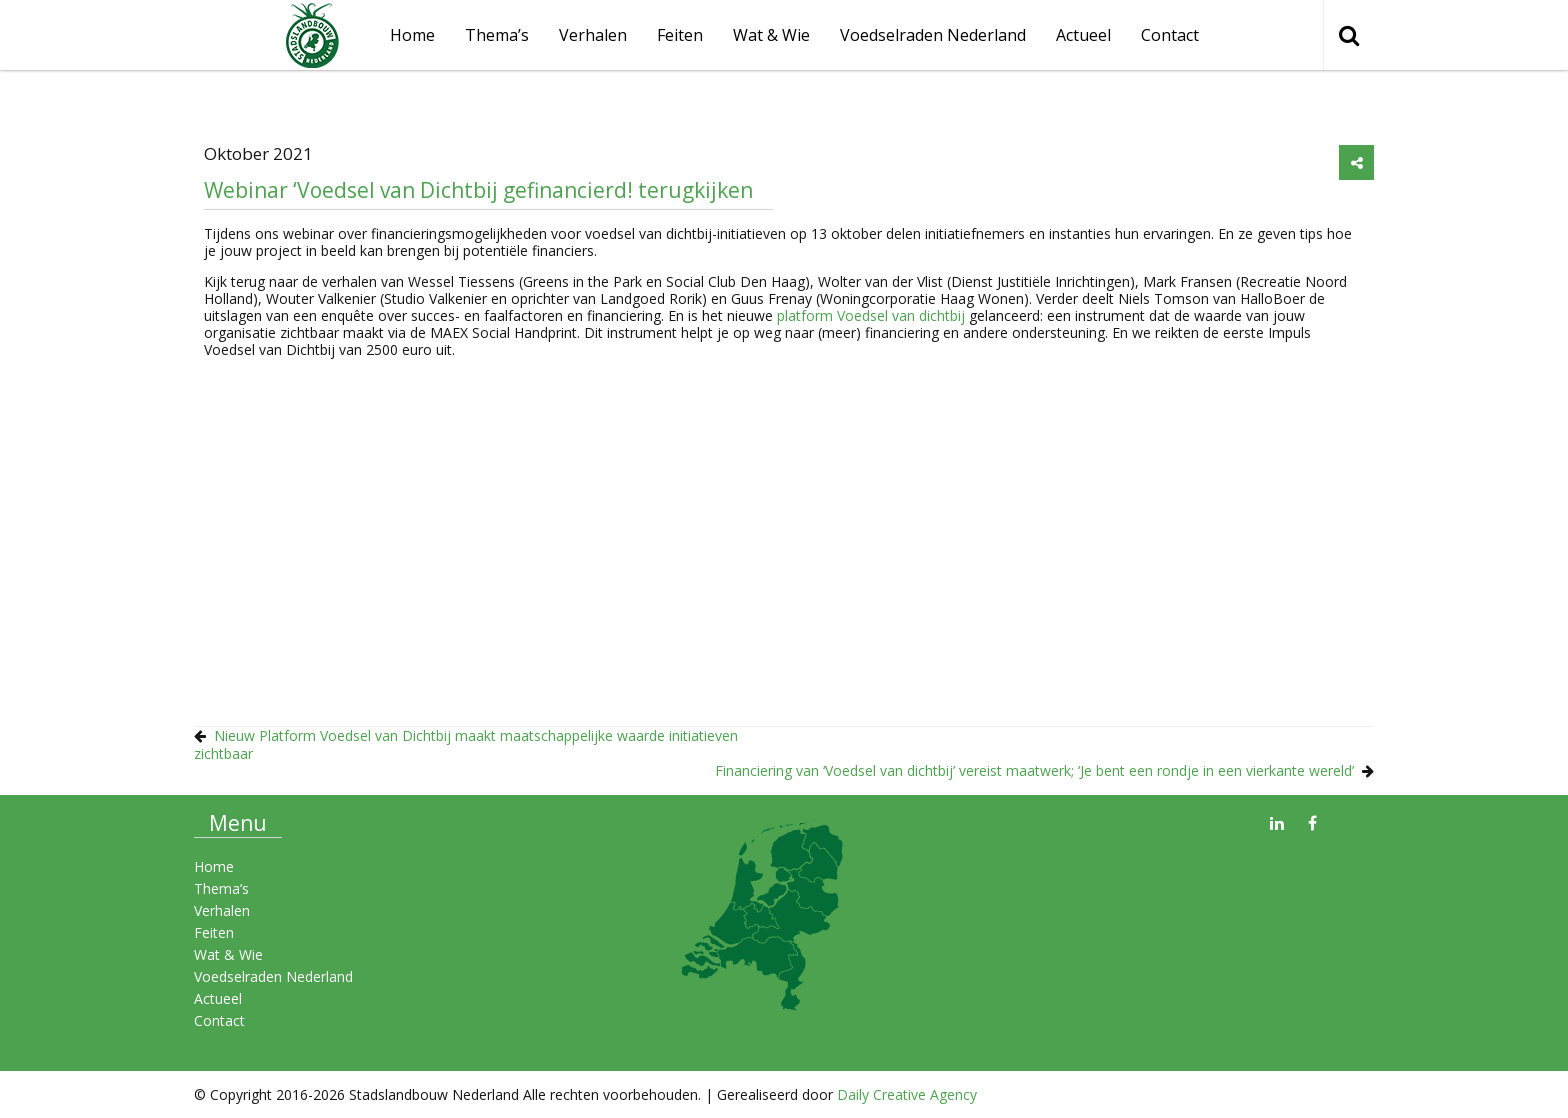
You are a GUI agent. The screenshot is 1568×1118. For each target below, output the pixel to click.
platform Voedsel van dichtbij (871, 315)
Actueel (1083, 35)
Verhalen (593, 35)
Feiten (680, 35)
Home (214, 866)
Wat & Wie (771, 35)
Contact (1170, 35)
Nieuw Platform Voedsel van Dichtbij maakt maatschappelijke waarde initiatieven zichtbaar (466, 744)
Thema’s (497, 35)
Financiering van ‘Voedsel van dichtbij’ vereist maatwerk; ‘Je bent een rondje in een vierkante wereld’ (1034, 770)
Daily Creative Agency (907, 1094)
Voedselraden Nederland (933, 35)
